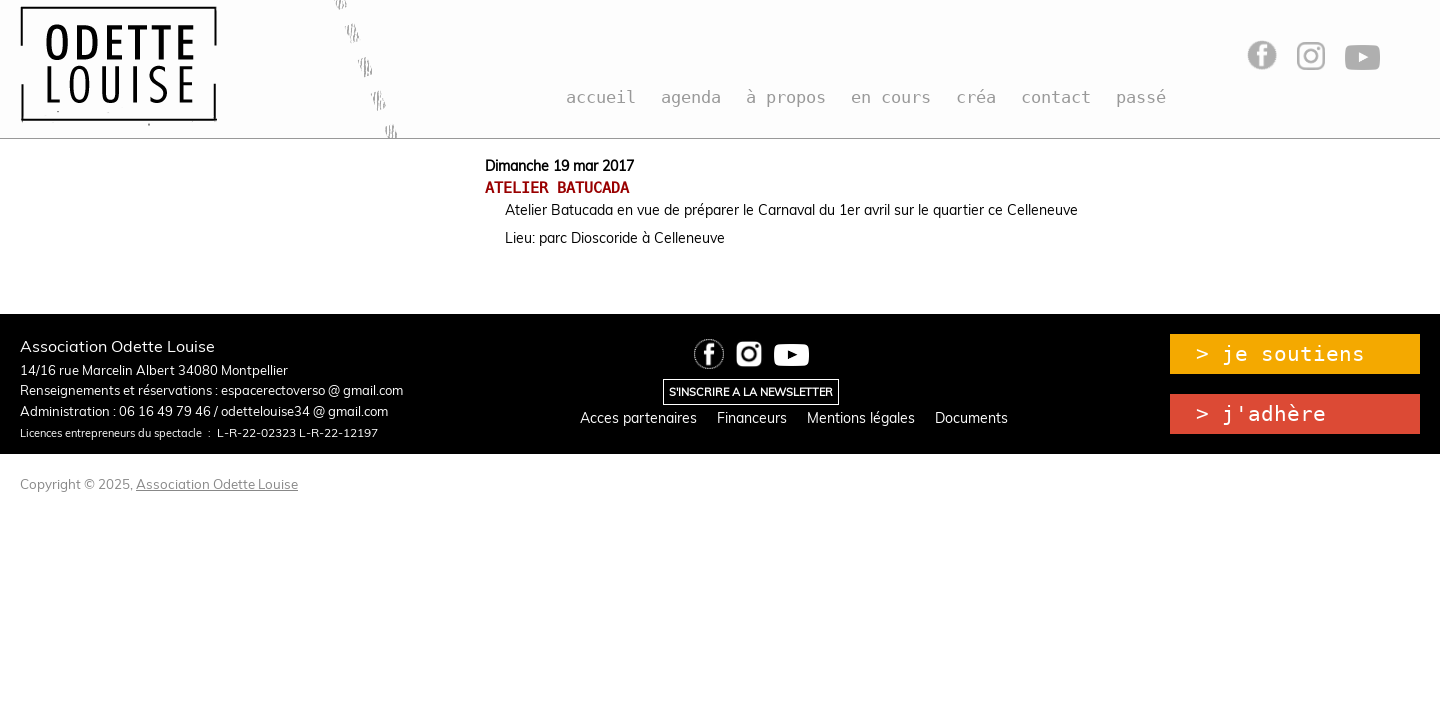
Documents (971, 418)
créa (976, 97)
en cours (891, 97)
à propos (786, 97)
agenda (691, 97)
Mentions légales (861, 418)
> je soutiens (1280, 354)
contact (1056, 97)
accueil (601, 97)
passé (1141, 97)
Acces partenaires (638, 418)
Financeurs (752, 418)
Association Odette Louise (217, 484)
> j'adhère (1261, 414)
